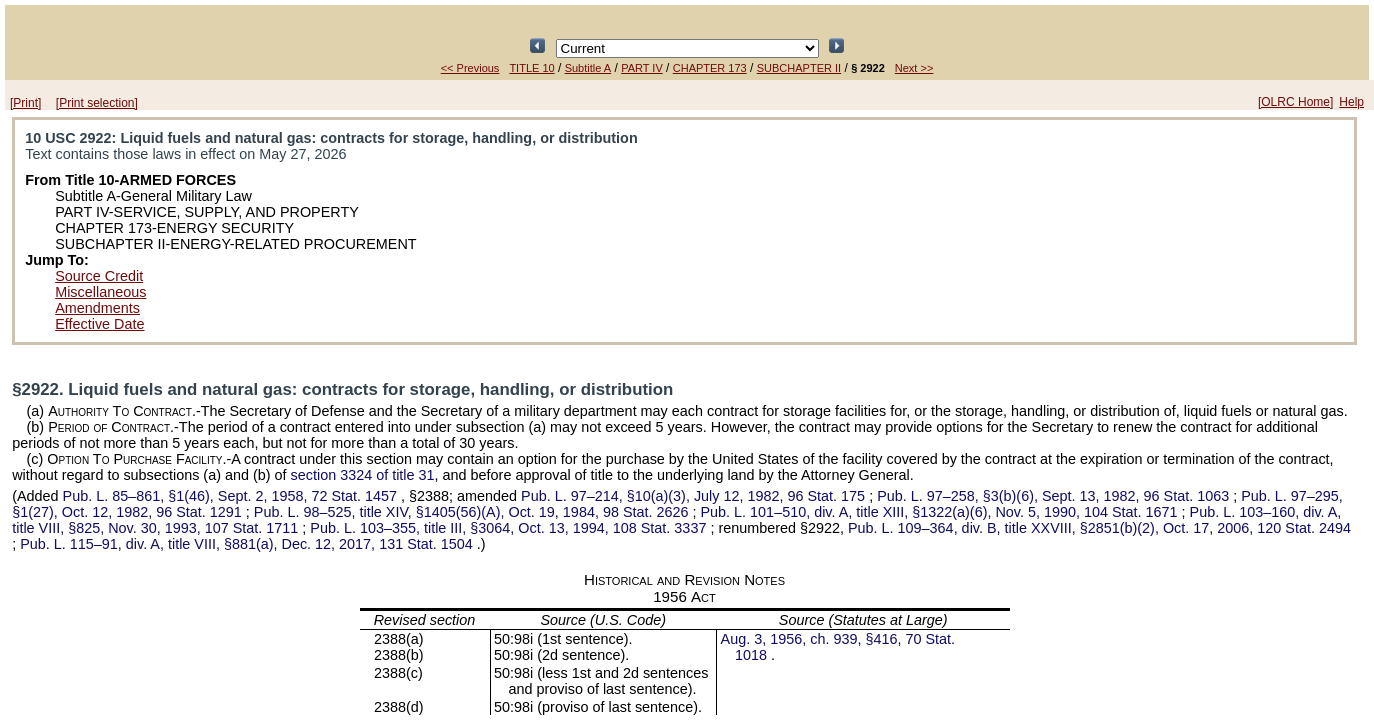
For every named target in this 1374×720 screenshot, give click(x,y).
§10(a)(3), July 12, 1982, (695, 496)
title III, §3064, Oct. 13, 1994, (510, 528)
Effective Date (99, 324)
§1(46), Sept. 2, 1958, (232, 496)
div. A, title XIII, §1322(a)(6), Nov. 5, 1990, (941, 512)
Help (1351, 102)
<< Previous (470, 68)
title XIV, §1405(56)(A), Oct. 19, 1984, (473, 512)
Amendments (97, 308)
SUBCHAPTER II (799, 68)
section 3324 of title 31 (363, 475)
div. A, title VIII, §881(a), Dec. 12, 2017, (248, 544)
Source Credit (99, 276)
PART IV (642, 68)
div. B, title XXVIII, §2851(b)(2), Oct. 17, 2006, (1099, 528)
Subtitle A (588, 68)
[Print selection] (97, 103)
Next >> (914, 68)
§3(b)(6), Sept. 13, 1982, (1055, 496)
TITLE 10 (531, 68)
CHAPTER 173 (710, 68)
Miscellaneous (100, 292)
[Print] (25, 103)
